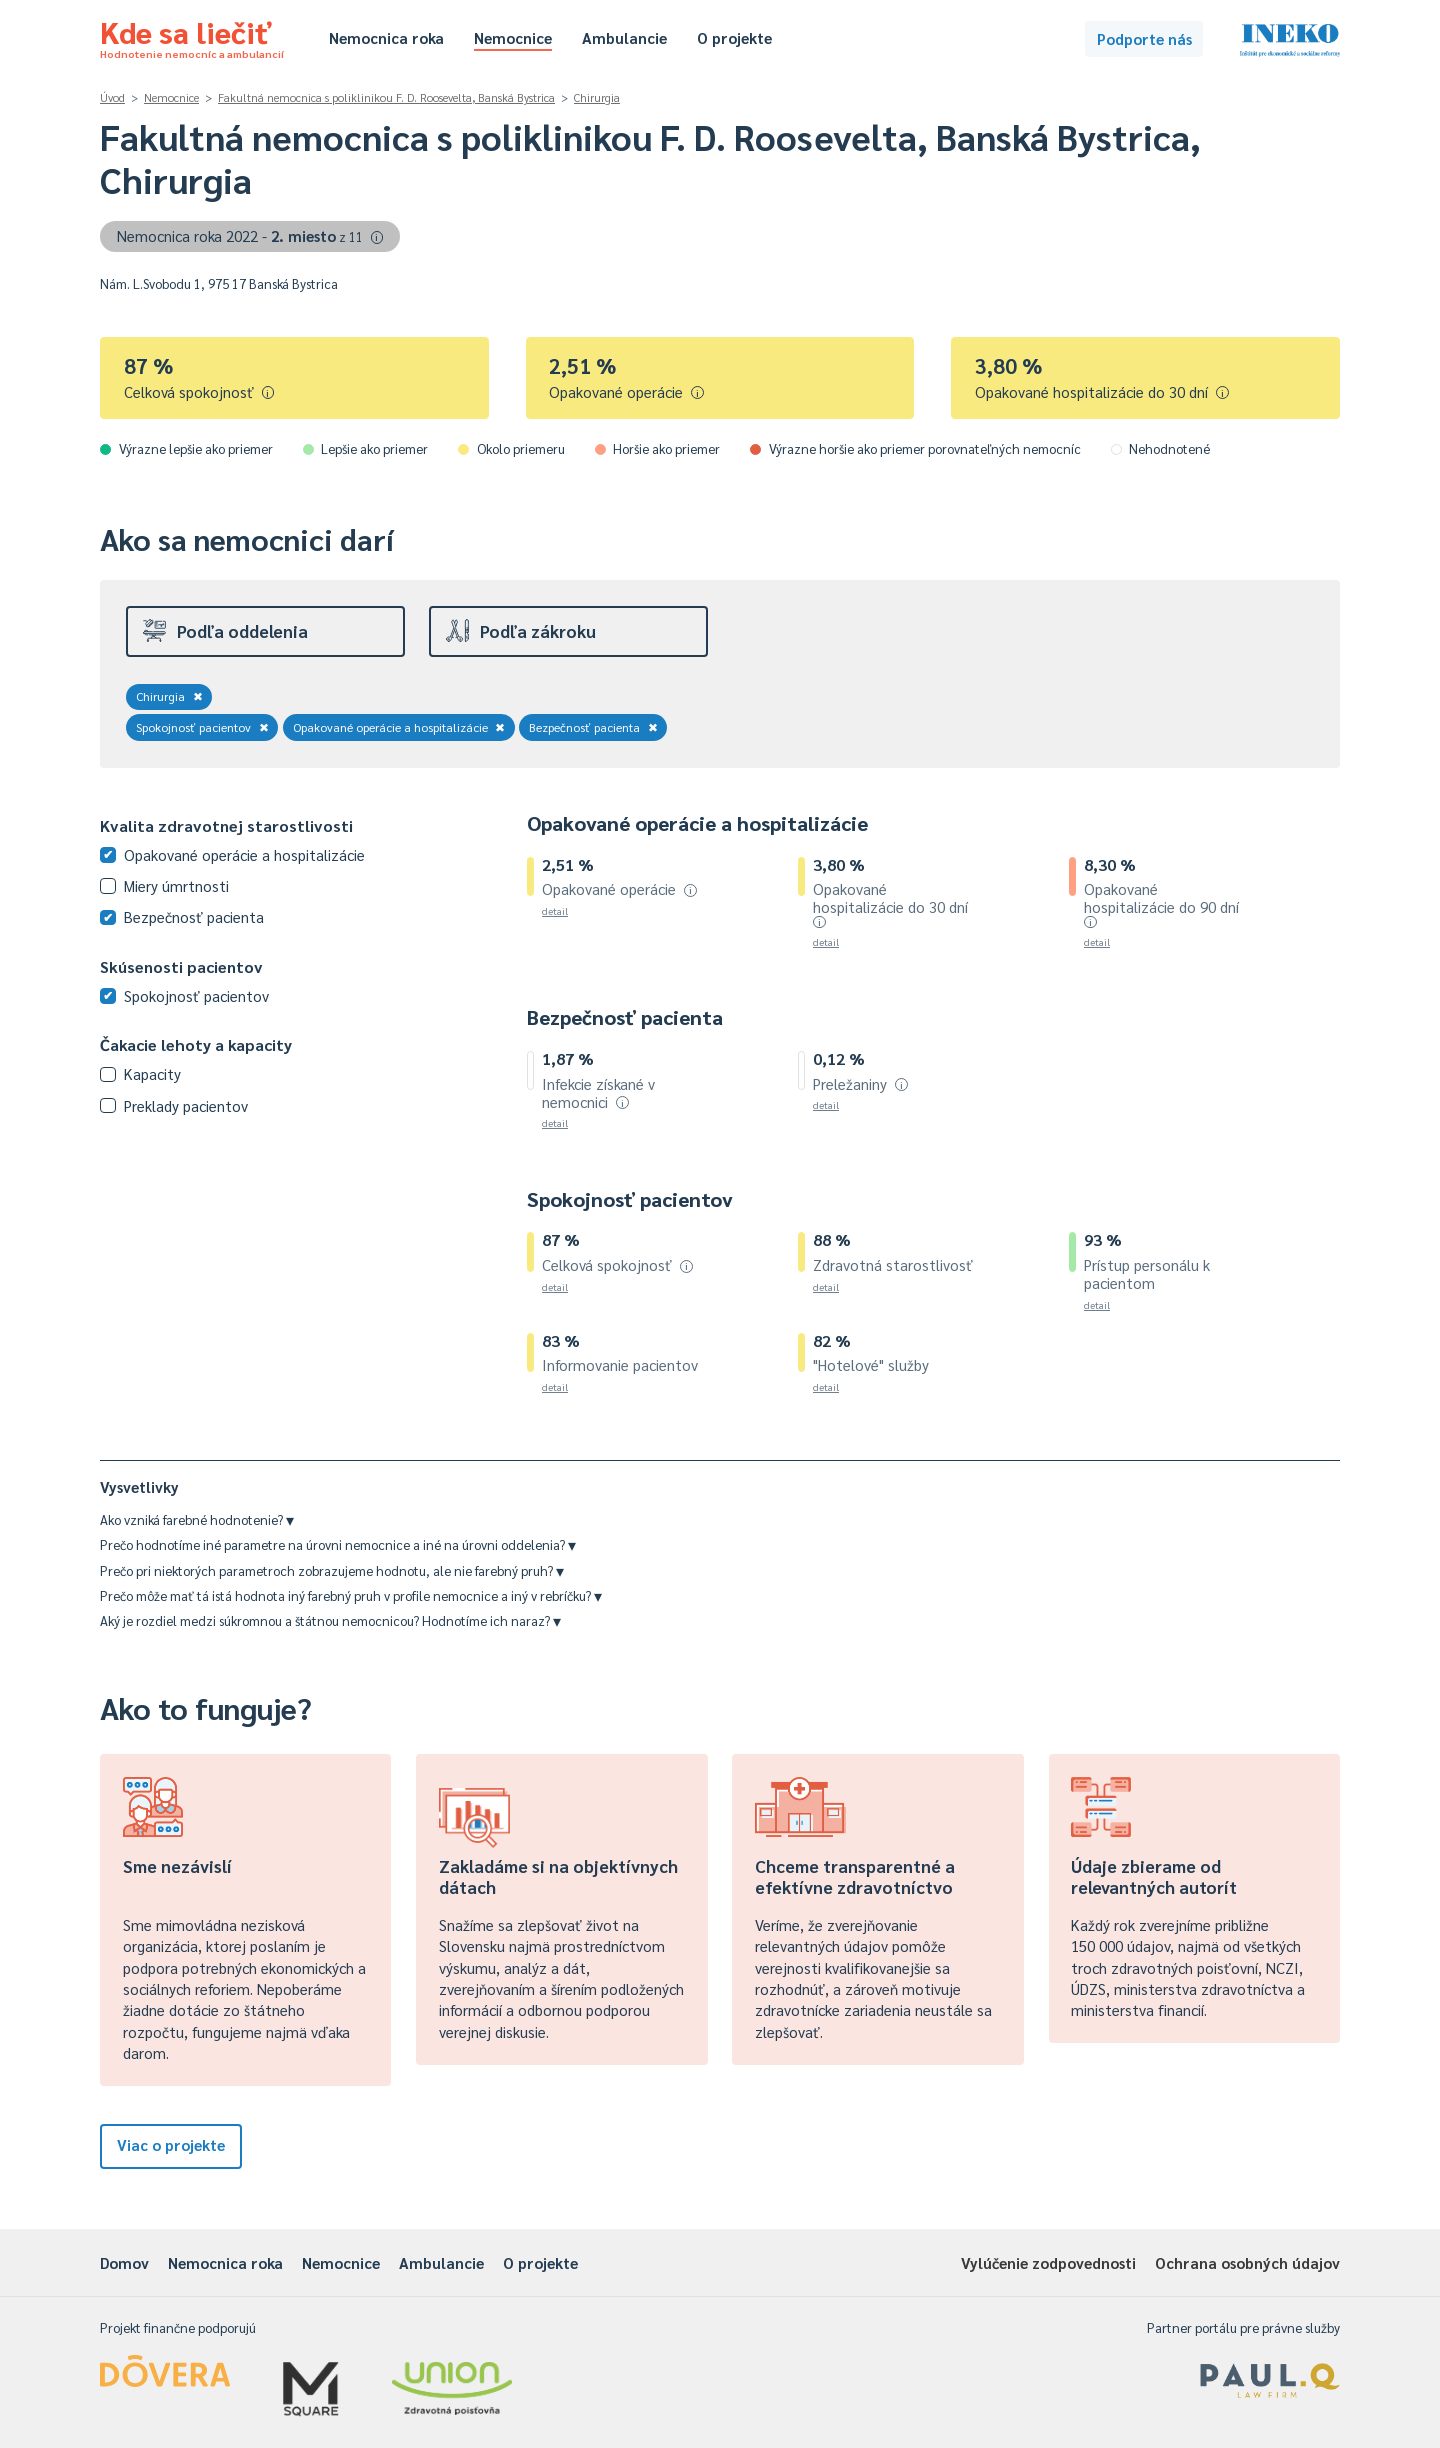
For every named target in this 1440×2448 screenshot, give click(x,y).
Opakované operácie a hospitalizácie (399, 727)
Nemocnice (513, 37)
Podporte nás (1144, 38)
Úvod (112, 97)
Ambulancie (624, 37)
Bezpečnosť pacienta (593, 727)
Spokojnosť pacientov (202, 727)
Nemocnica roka (386, 37)
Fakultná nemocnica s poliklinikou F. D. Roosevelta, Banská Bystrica (386, 97)
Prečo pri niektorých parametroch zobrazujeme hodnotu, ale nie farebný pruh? (332, 1570)
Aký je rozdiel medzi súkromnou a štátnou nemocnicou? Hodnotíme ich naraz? (330, 1620)
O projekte (734, 37)
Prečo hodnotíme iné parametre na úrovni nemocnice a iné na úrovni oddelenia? (338, 1544)
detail (555, 910)
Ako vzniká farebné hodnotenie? (197, 1519)
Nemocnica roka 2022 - (250, 235)
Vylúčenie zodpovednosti (1048, 2262)
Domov (124, 2262)
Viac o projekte (171, 2144)
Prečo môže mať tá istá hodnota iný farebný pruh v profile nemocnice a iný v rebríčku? (351, 1595)
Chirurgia (597, 97)
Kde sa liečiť (192, 36)
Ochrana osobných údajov (1247, 2262)
